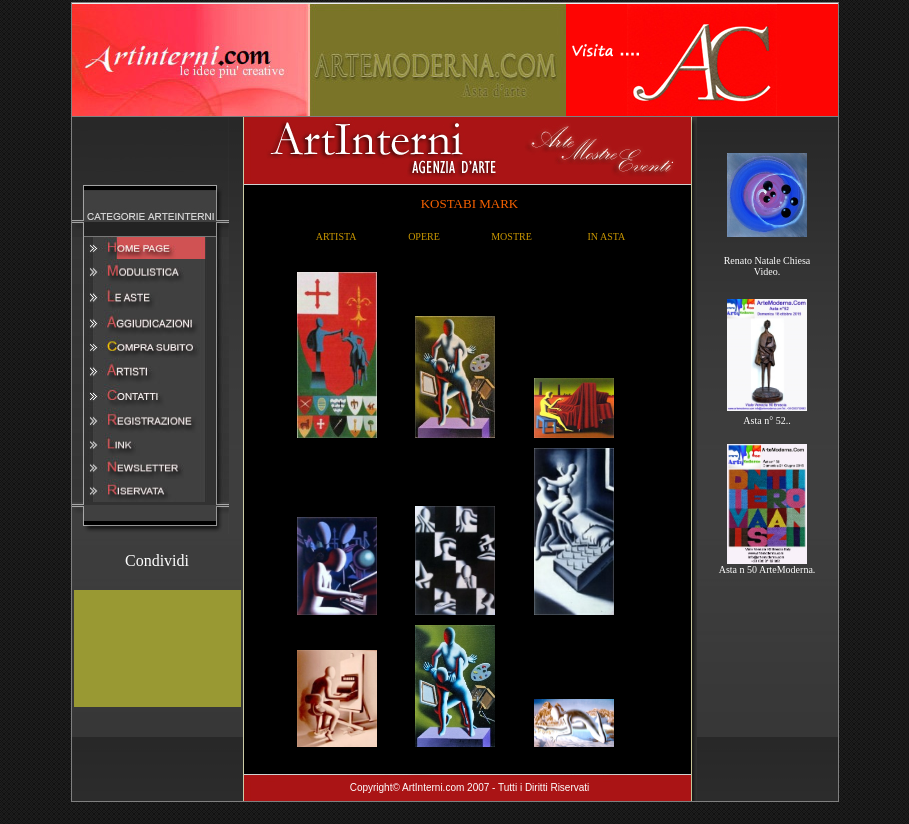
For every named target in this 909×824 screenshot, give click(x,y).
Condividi (157, 560)
